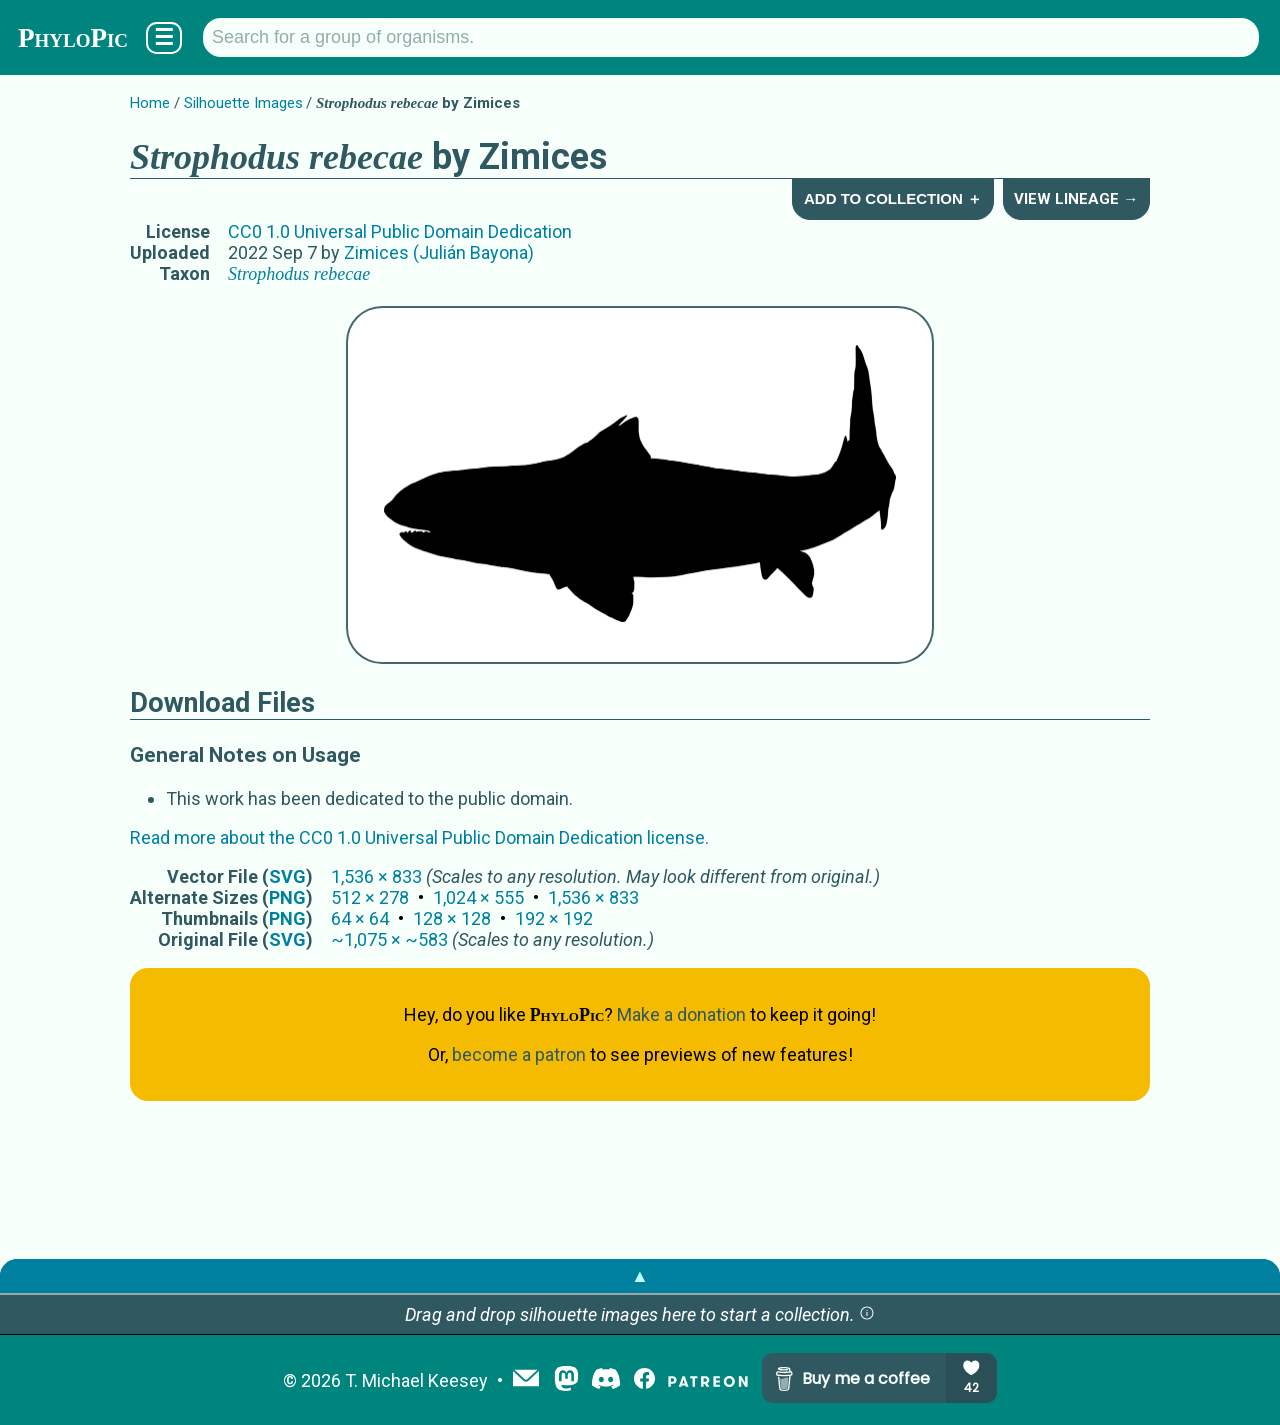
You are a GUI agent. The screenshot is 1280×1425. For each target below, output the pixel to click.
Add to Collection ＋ (893, 198)
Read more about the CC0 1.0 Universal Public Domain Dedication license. (419, 837)
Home (150, 103)
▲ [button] (640, 1275)
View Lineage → (1076, 199)
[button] (867, 1314)
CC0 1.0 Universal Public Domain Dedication (400, 231)
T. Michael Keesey (416, 1380)
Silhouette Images (243, 103)
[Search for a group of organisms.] (731, 37)
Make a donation (681, 1014)
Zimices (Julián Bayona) (439, 252)
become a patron (519, 1054)
